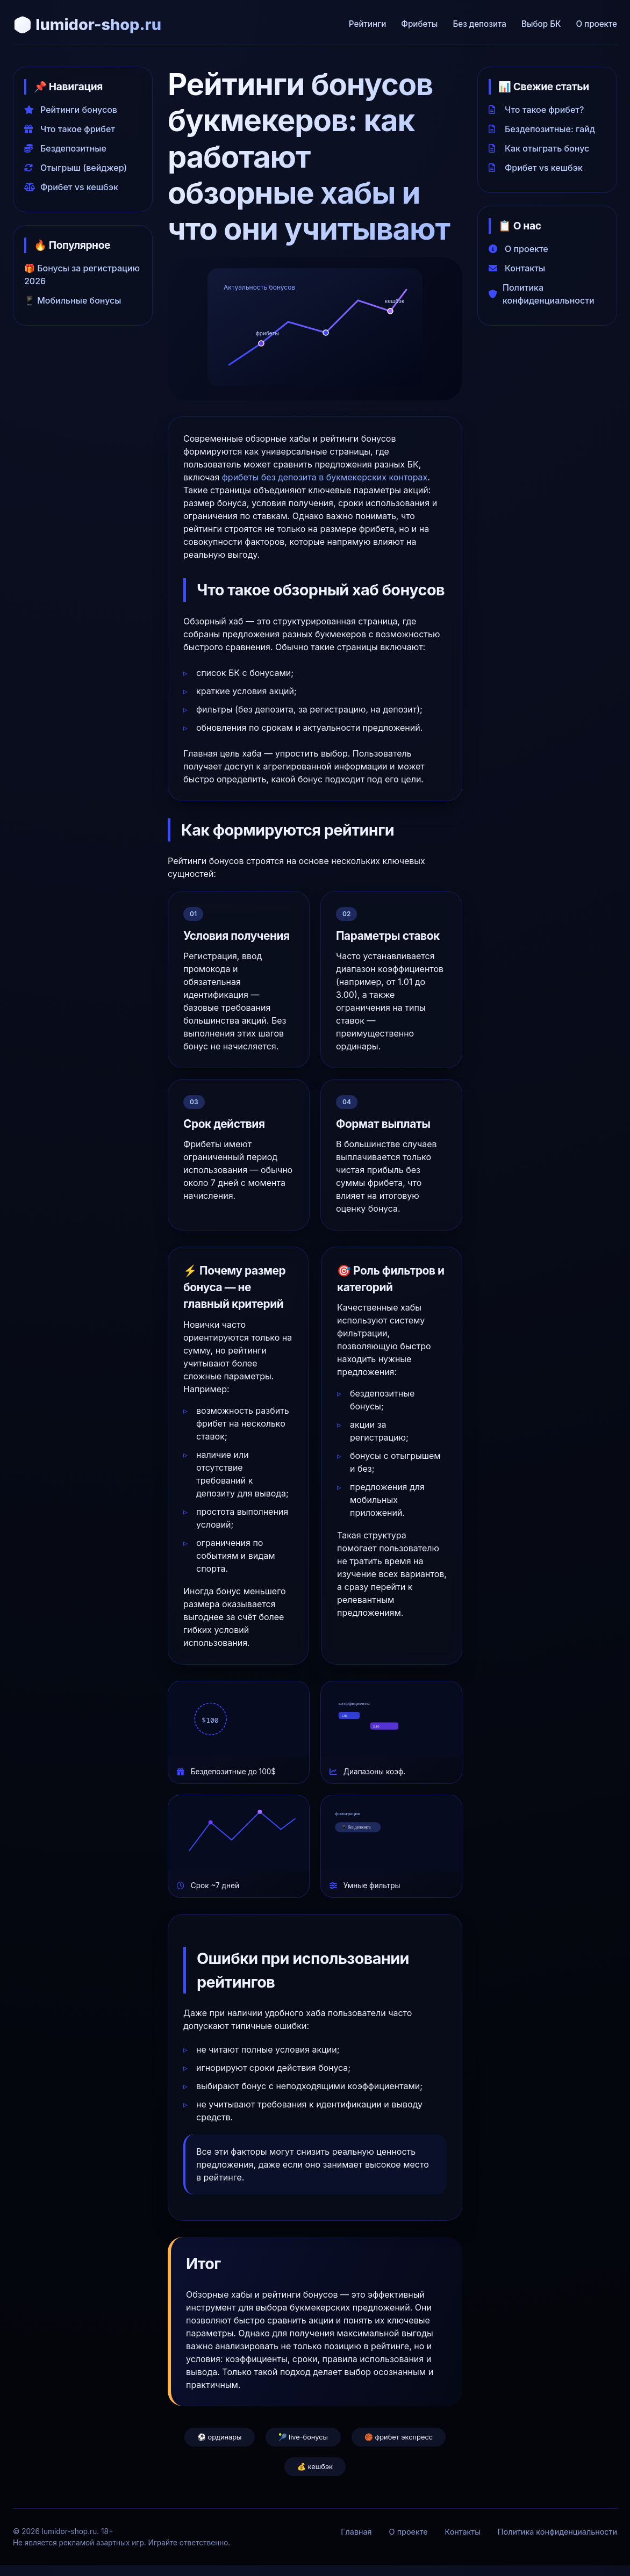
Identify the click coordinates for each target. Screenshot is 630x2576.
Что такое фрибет (69, 129)
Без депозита (479, 24)
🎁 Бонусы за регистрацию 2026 (82, 274)
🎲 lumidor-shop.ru (87, 24)
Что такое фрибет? (536, 109)
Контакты (517, 268)
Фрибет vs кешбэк (71, 187)
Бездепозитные (65, 148)
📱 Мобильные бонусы (72, 300)
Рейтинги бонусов (70, 109)
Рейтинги (367, 24)
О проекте (596, 24)
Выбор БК (541, 24)
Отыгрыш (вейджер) (75, 167)
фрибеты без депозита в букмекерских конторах (324, 477)
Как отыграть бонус (539, 148)
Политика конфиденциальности (542, 294)
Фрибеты (419, 24)
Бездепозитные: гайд (542, 129)
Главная (356, 2531)
